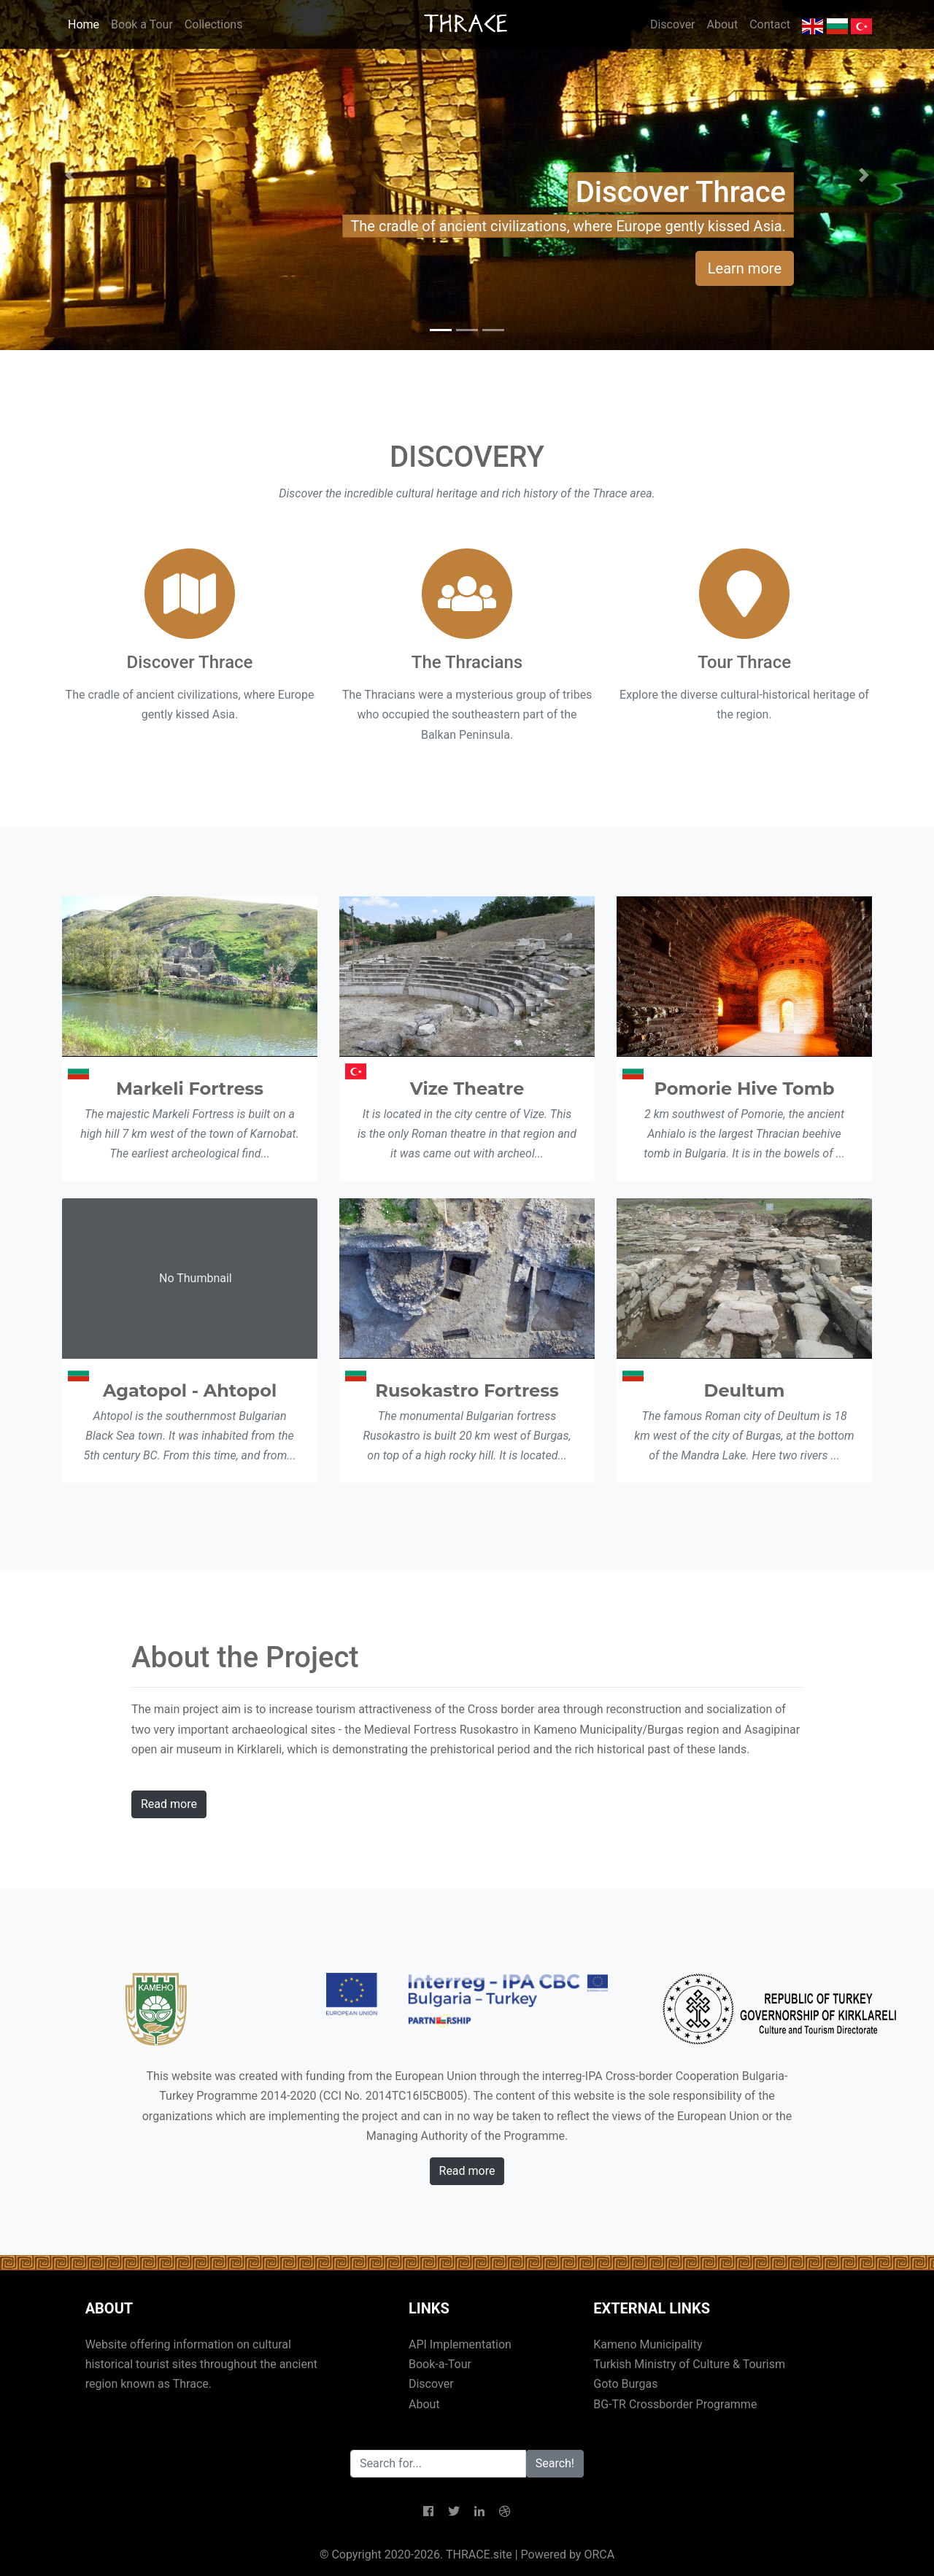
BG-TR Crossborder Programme (675, 2404)
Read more (169, 1804)
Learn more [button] (744, 268)
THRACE (467, 24)
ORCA (599, 2554)
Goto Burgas (625, 2384)
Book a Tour (142, 24)
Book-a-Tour (440, 2364)
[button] (70, 175)
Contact (769, 24)
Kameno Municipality (647, 2344)
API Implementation (460, 2344)
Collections (214, 24)
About (722, 24)
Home (83, 24)
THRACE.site (479, 2554)
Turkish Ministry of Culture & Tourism (689, 2364)
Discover (672, 24)
